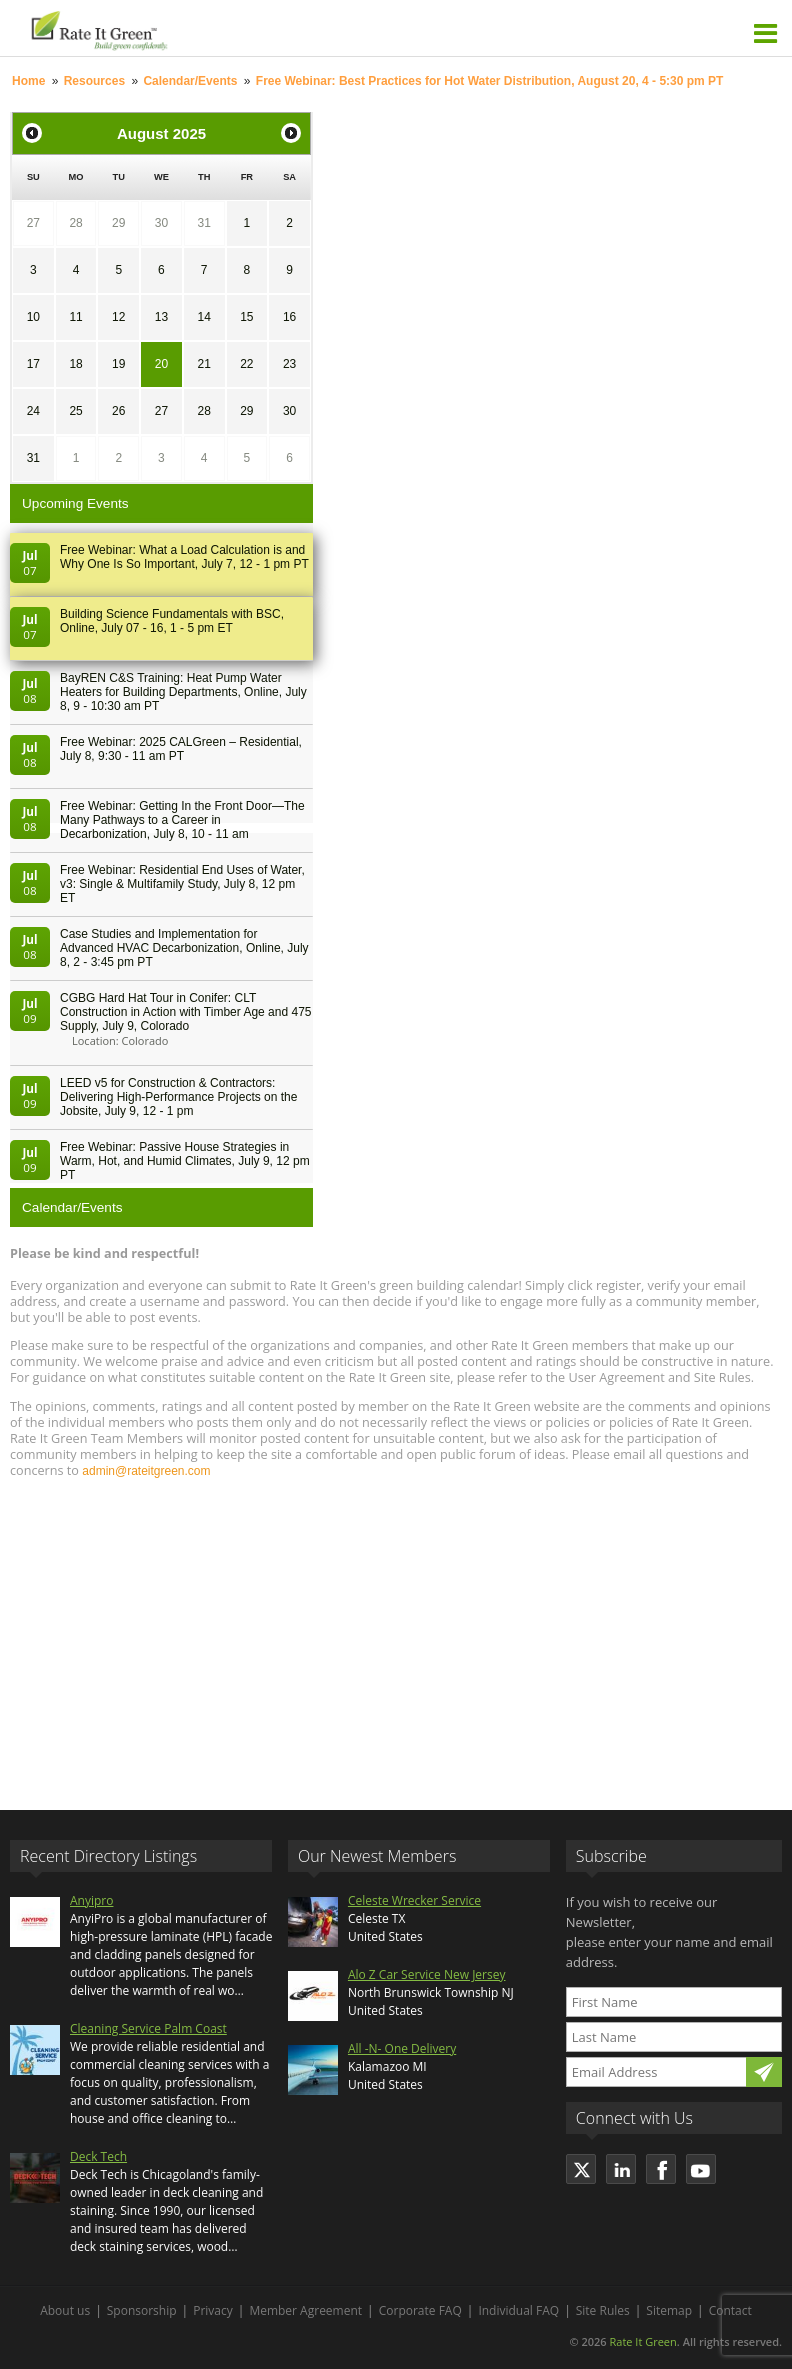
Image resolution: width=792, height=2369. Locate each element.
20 (161, 364)
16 (289, 317)
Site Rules (603, 2310)
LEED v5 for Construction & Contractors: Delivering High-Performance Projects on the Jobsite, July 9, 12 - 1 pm (178, 1097)
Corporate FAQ (420, 2310)
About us (65, 2310)
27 (33, 223)
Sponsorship (142, 2310)
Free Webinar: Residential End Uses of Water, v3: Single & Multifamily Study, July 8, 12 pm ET (182, 884)
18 (75, 364)
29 (118, 223)
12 (118, 317)
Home (28, 81)
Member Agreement (305, 2310)
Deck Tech (98, 2156)
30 (161, 223)
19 (118, 364)
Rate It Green (642, 2341)
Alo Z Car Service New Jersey (427, 1974)
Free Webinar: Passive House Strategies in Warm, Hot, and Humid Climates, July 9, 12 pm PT (185, 1161)
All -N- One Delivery (402, 2048)
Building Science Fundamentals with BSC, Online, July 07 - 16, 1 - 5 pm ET (172, 621)
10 (33, 317)
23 (289, 364)
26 (118, 411)
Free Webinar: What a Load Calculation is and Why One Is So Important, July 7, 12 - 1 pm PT (184, 557)
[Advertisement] (396, 1635)
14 (203, 317)
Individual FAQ (518, 2310)
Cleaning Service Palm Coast (148, 2028)
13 (161, 317)
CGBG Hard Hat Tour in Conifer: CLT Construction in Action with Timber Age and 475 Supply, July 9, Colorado (185, 1012)
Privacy (213, 2310)
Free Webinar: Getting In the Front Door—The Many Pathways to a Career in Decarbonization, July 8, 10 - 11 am (182, 820)
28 (75, 223)
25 (75, 411)
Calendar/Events (190, 81)
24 (33, 411)
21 (203, 364)
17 (33, 364)
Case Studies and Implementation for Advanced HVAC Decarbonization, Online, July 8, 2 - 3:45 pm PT (184, 948)
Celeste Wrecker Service (414, 1900)
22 (246, 364)
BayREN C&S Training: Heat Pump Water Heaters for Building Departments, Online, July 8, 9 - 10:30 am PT (183, 692)
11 (75, 317)
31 (203, 223)
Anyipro (91, 1900)
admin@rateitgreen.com (146, 1471)
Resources (94, 81)
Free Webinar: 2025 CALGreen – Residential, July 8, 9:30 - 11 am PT (181, 749)
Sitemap (669, 2310)
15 (246, 317)
